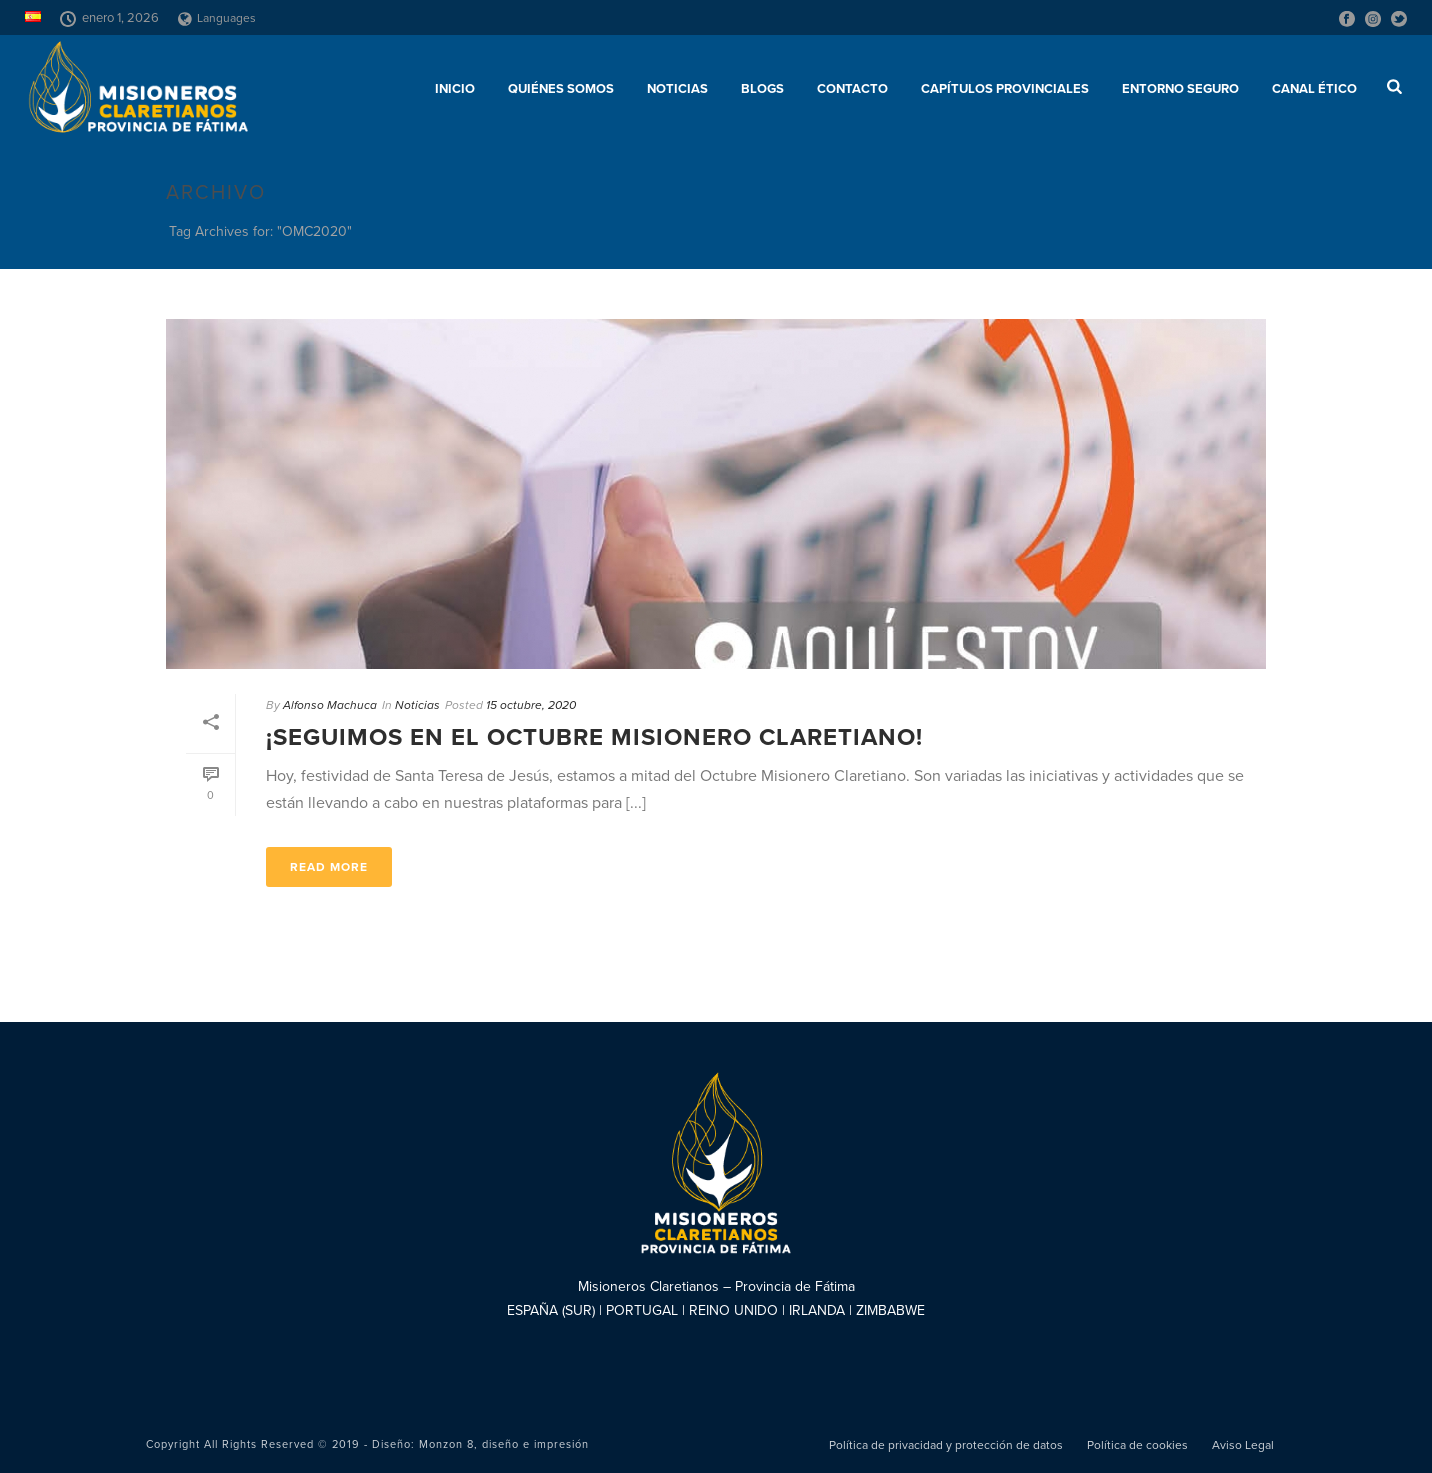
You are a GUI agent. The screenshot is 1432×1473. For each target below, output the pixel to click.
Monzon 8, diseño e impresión (504, 1444)
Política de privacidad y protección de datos (946, 1445)
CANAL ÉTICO (1314, 89)
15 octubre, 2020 (531, 705)
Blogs (762, 89)
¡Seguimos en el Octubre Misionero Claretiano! (594, 737)
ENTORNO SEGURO (1180, 89)
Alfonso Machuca (330, 705)
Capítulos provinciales (1005, 89)
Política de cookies (1137, 1445)
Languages (217, 18)
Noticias (677, 89)
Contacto (852, 89)
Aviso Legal (1243, 1445)
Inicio (455, 89)
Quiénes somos (561, 89)
